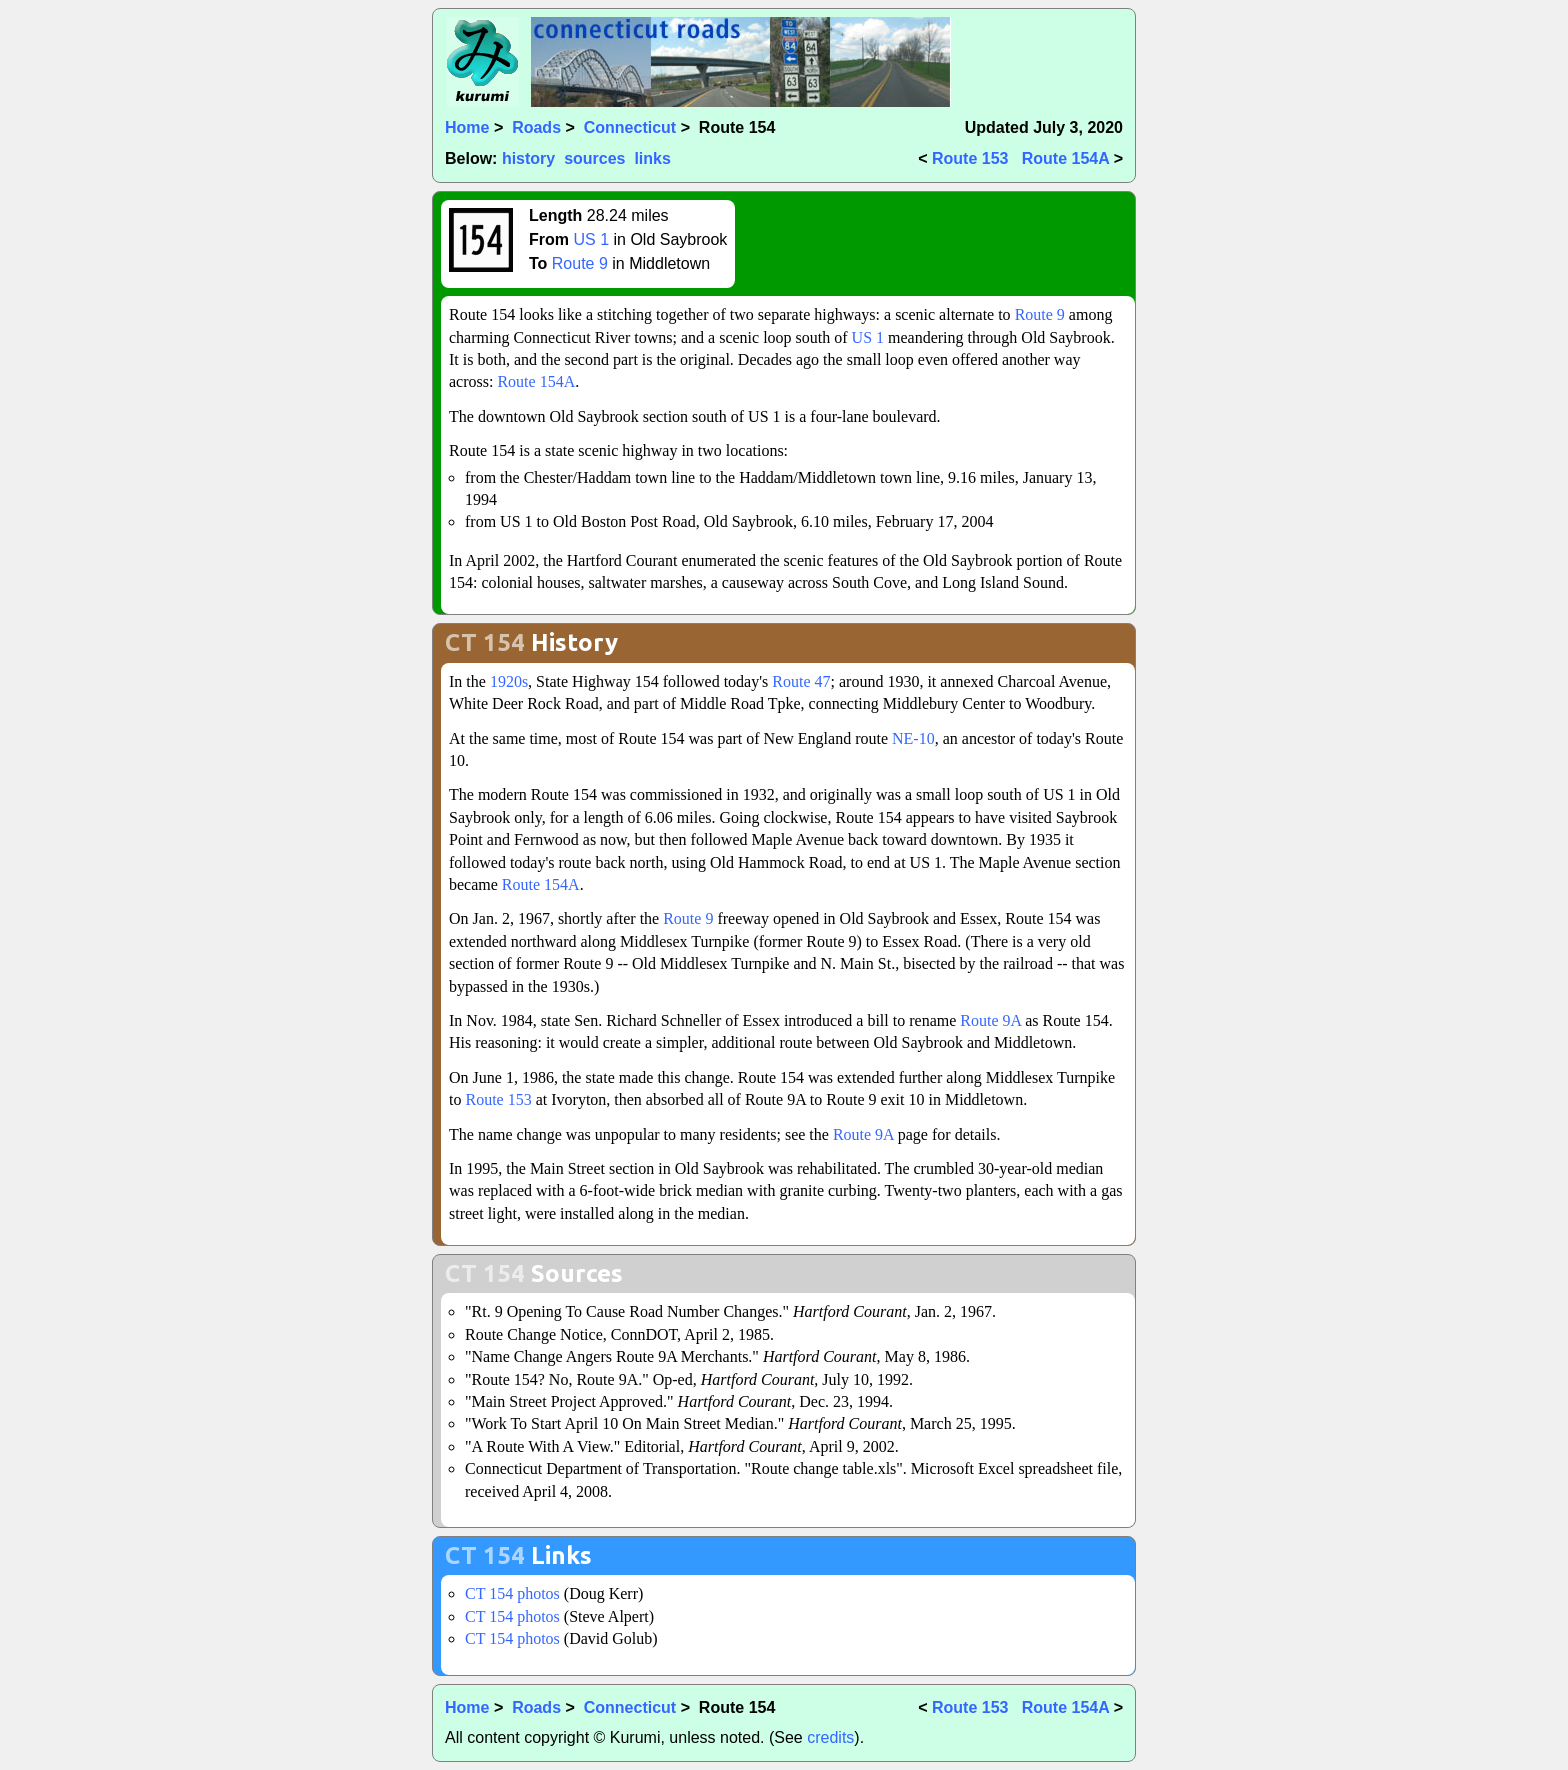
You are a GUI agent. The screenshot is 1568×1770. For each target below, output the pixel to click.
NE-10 (913, 738)
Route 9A (990, 1020)
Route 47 (801, 681)
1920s (509, 681)
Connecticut (630, 127)
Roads (536, 127)
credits (830, 1737)
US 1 (591, 239)
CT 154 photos (512, 1593)
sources (594, 158)
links (652, 158)
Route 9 (580, 263)
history (528, 158)
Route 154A (1065, 158)
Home (467, 127)
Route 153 (970, 158)
